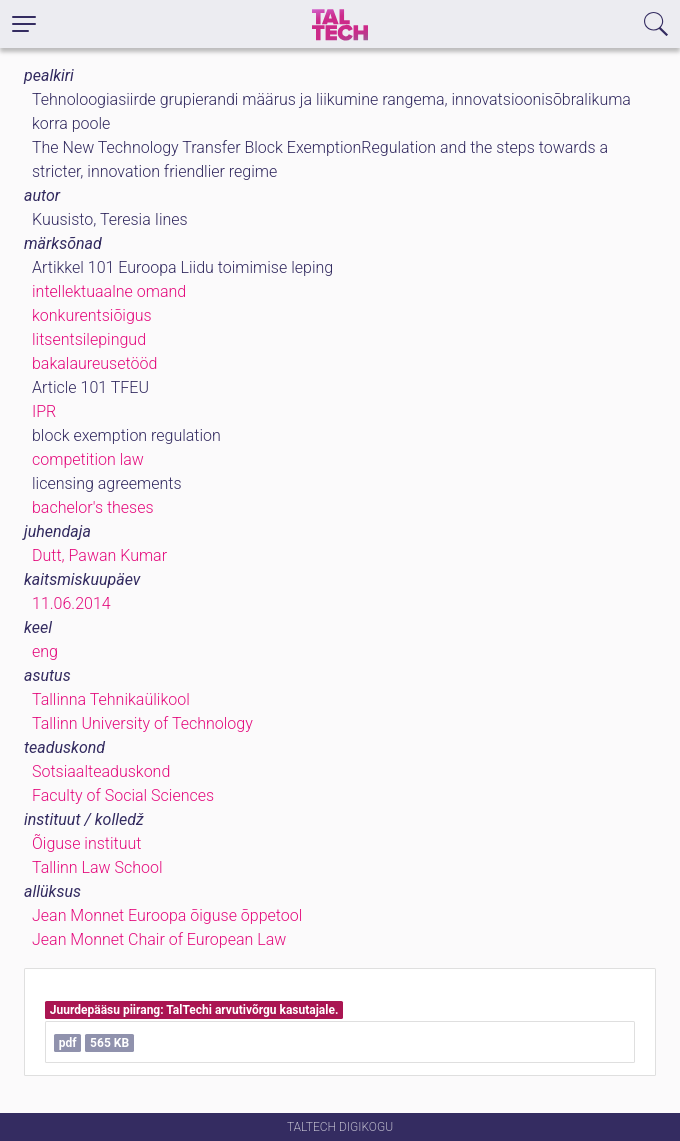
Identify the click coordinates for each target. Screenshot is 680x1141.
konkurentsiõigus (92, 315)
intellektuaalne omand (109, 291)
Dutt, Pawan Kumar (99, 555)
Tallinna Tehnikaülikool (111, 699)
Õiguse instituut (86, 843)
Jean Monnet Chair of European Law (159, 939)
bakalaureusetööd (94, 363)
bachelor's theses (93, 507)
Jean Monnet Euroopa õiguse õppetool (167, 915)
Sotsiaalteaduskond (101, 771)
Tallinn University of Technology (142, 723)
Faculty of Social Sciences (123, 795)
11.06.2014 (71, 603)
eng (45, 651)
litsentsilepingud (89, 339)
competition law (88, 459)
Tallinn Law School (97, 867)
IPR (44, 411)
